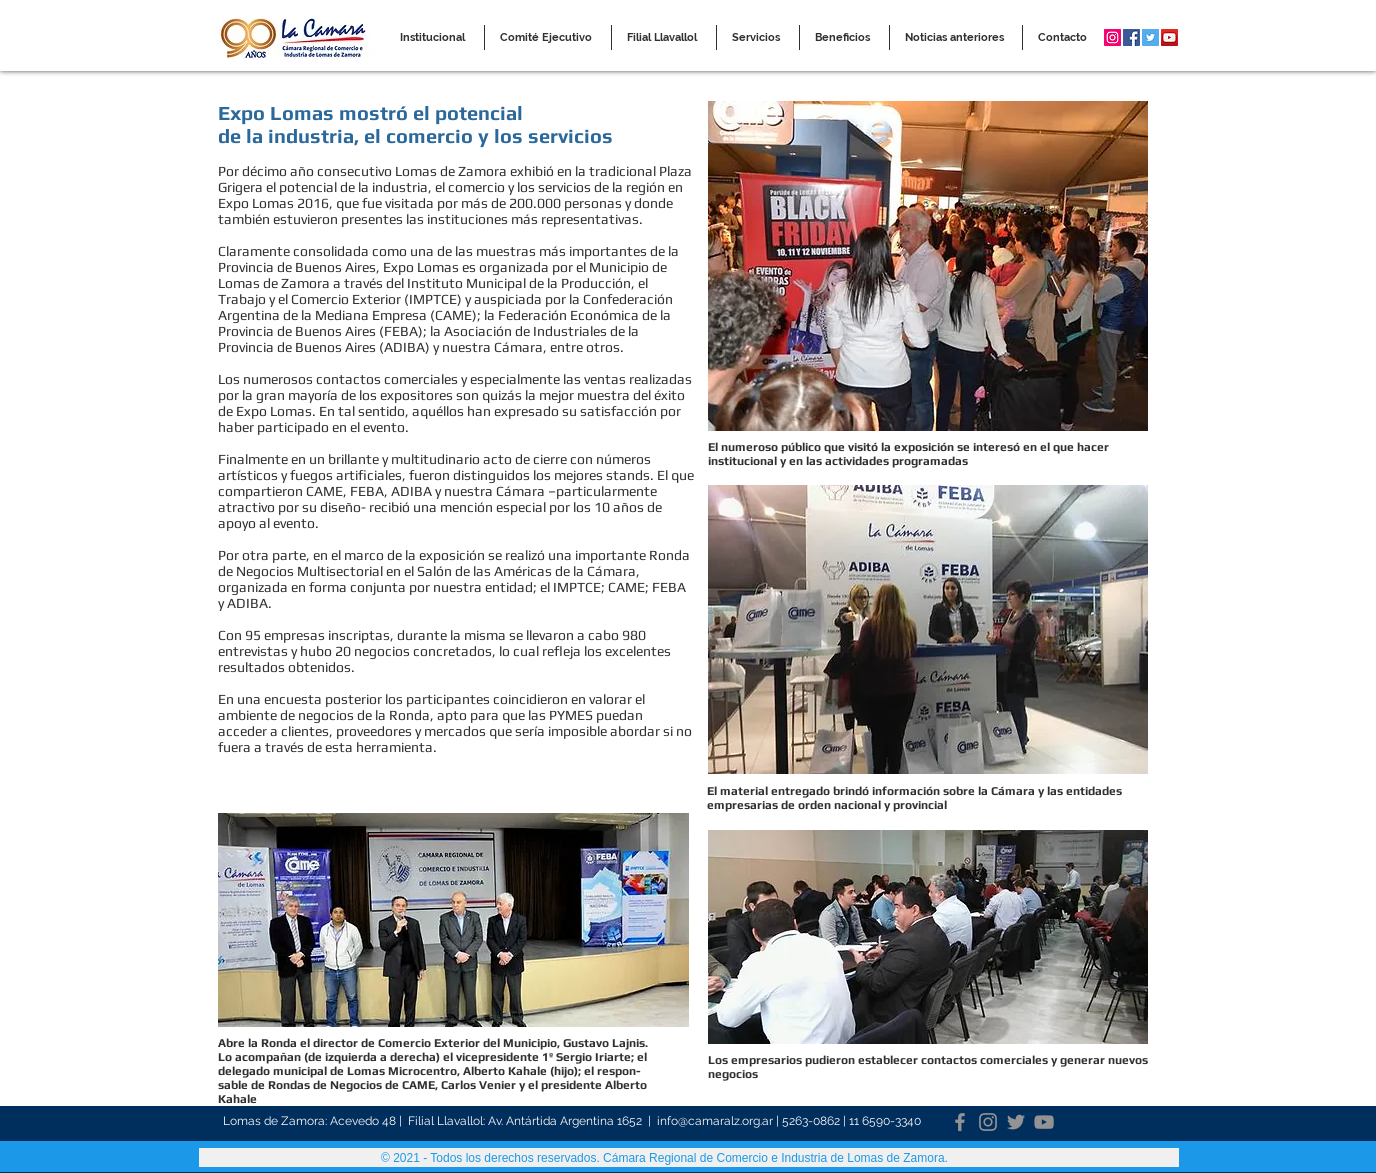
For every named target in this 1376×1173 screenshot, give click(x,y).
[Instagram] (988, 1122)
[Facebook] (960, 1122)
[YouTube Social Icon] (1169, 37)
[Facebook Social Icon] (1131, 37)
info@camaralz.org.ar (715, 1121)
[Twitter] (1016, 1122)
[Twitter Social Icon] (1150, 37)
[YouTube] (1044, 1122)
